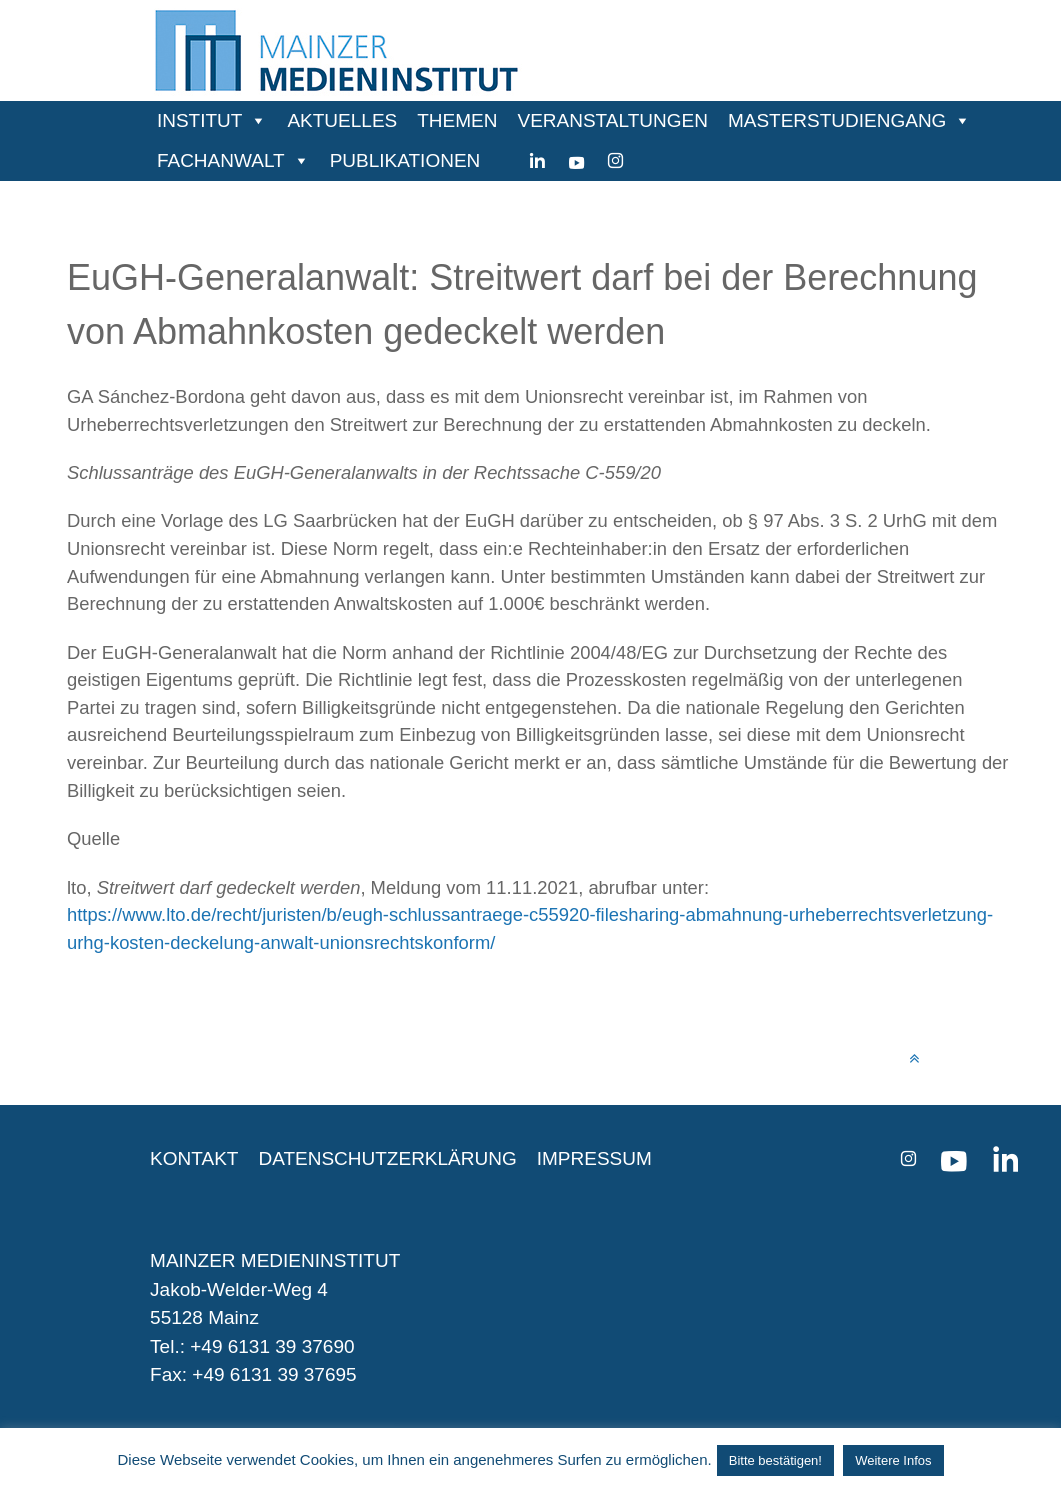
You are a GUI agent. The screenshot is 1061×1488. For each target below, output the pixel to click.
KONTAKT (194, 1158)
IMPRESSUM (594, 1158)
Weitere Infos (893, 1460)
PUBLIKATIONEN (405, 160)
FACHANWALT (221, 160)
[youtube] (576, 161)
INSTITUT (200, 120)
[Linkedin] (537, 161)
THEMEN (457, 120)
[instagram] (615, 161)
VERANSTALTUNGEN (612, 120)
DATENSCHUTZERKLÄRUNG (387, 1158)
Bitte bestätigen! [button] (775, 1460)
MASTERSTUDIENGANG (837, 120)
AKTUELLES (342, 120)
